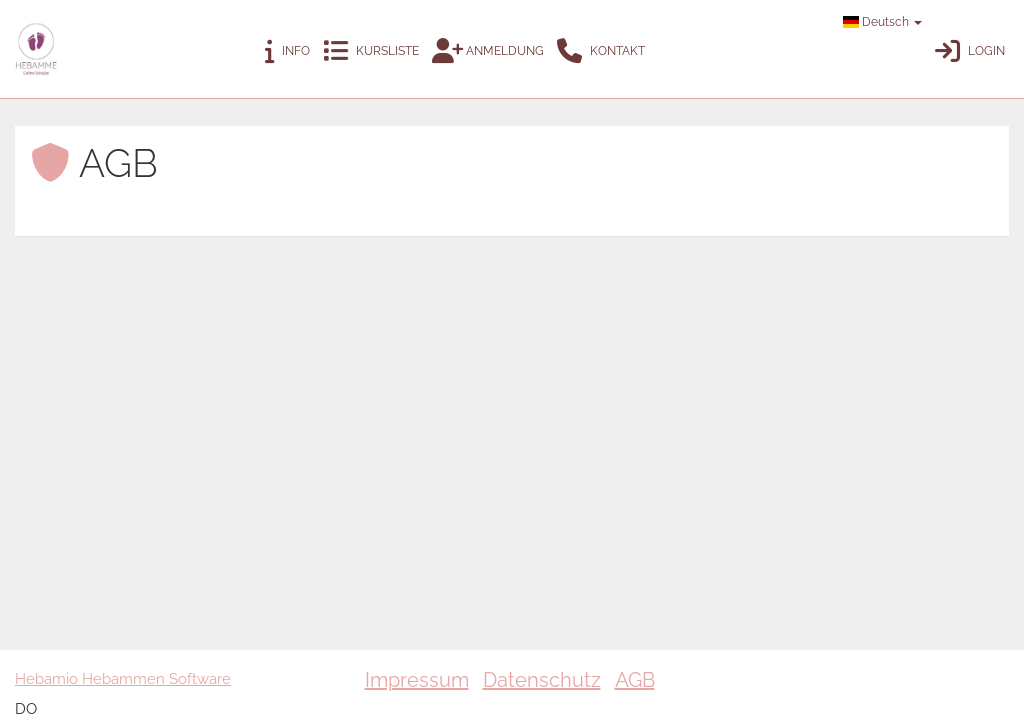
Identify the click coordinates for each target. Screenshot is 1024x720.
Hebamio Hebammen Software (123, 679)
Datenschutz (542, 680)
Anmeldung (488, 51)
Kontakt (601, 51)
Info (287, 51)
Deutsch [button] (882, 22)
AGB (635, 680)
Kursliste (371, 51)
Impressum (417, 680)
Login (970, 51)
